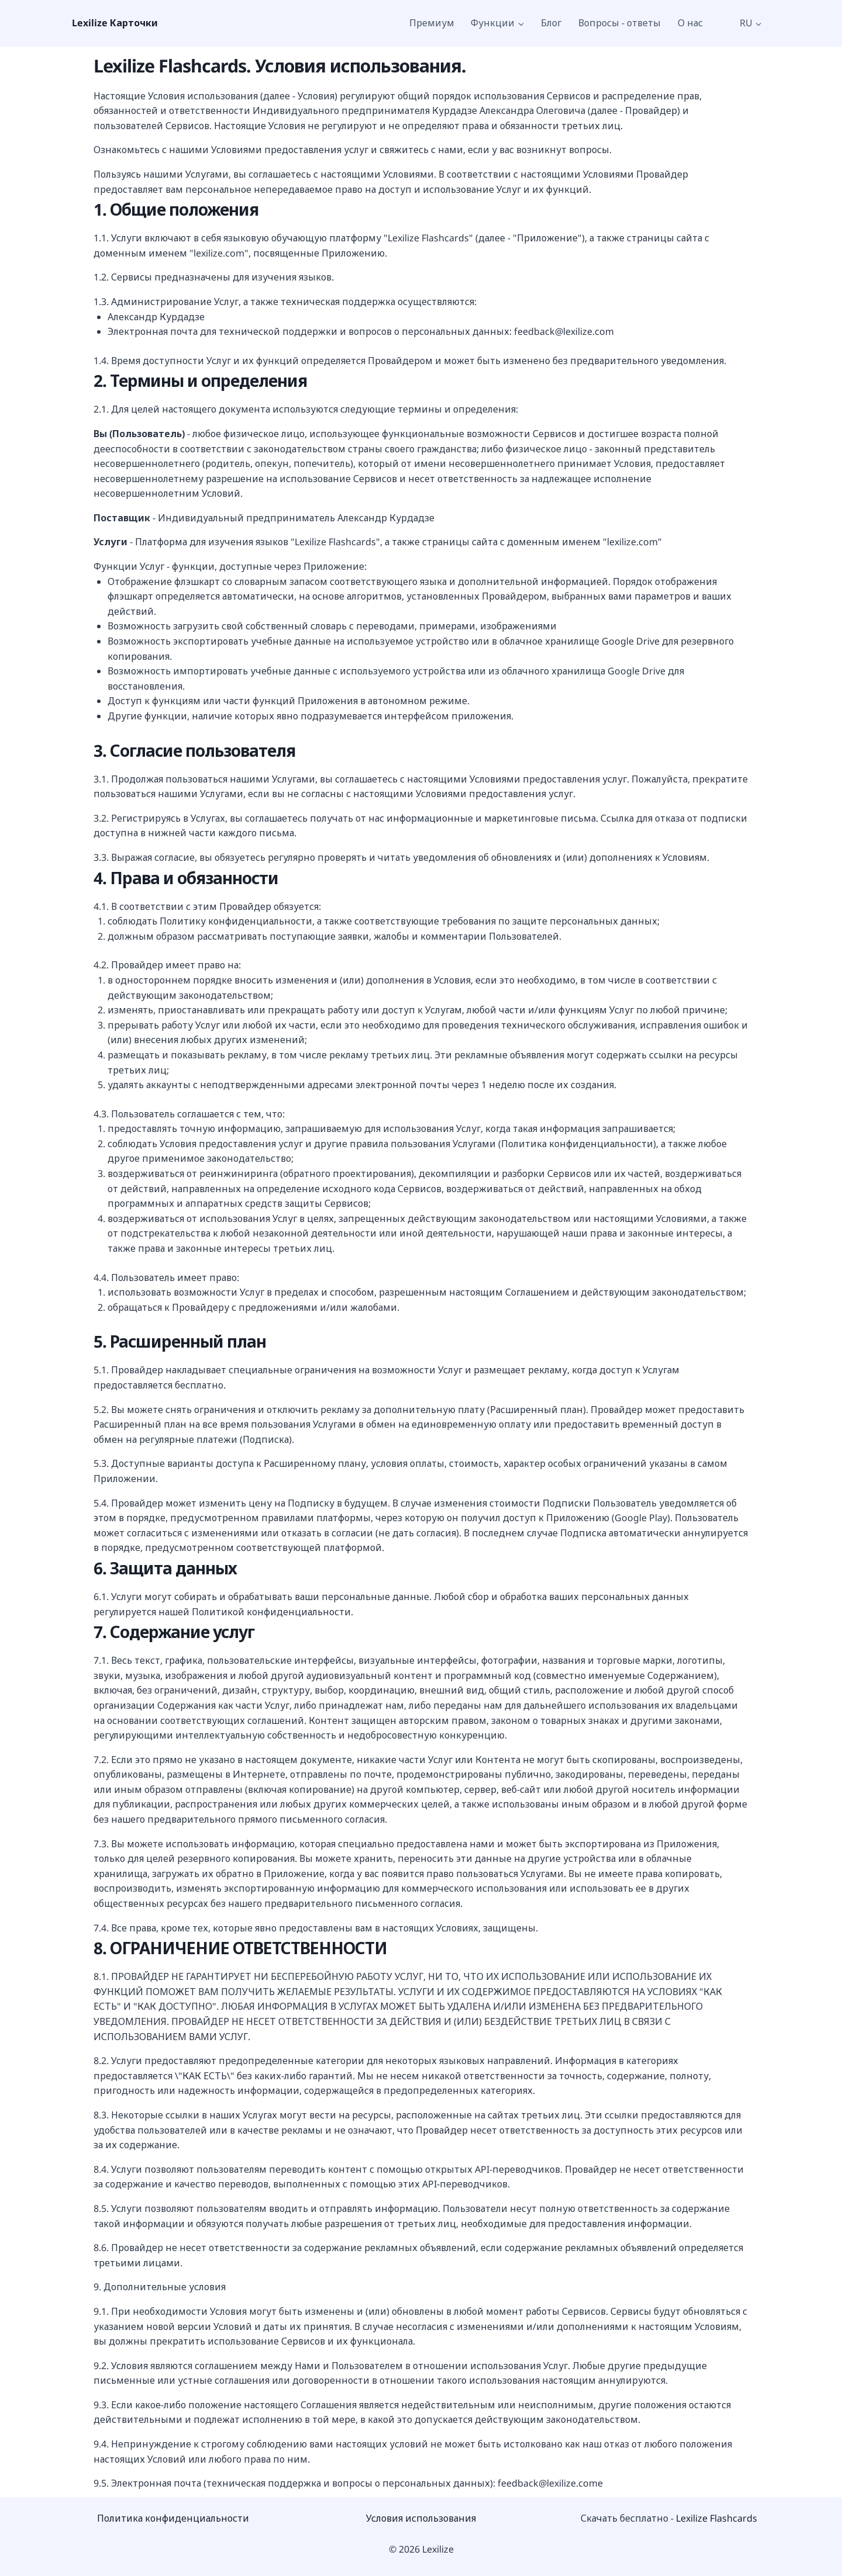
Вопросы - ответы (619, 22)
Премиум (431, 22)
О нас (690, 22)
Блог (551, 22)
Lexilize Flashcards (716, 2518)
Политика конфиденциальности (173, 2518)
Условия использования (421, 2518)
